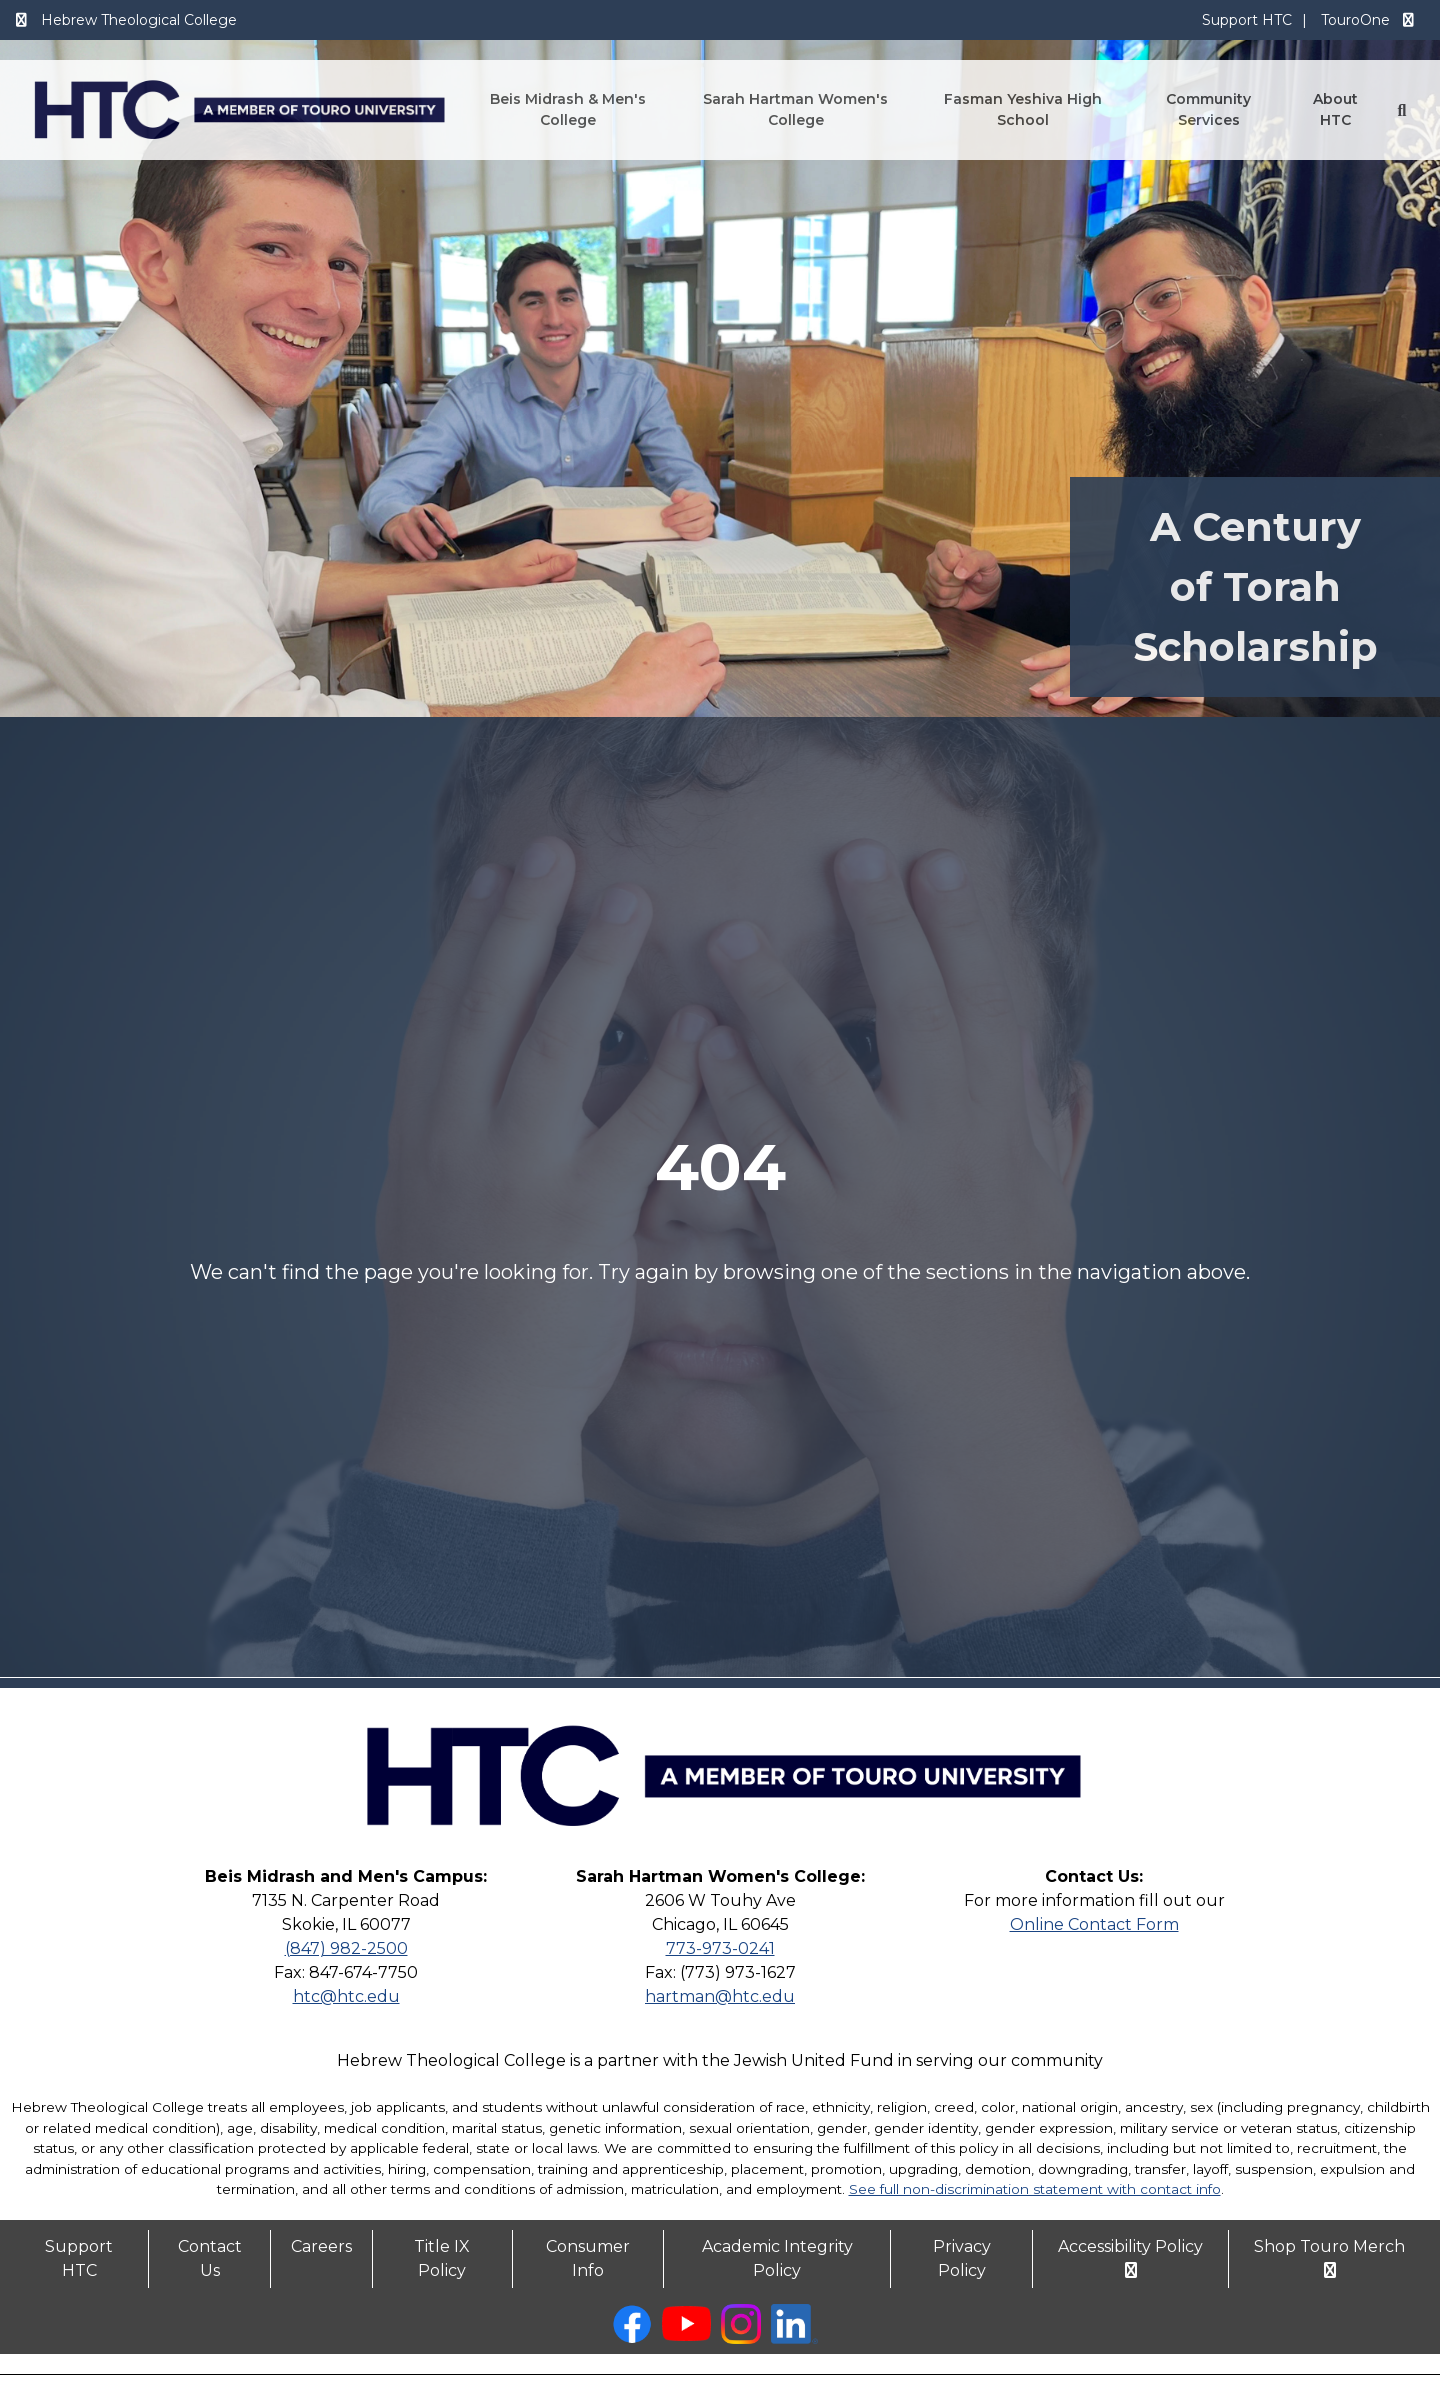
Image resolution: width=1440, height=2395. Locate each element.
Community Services (1208, 109)
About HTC (1335, 109)
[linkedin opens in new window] (794, 2338)
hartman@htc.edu (720, 1996)
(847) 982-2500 (346, 1948)
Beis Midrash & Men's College (568, 109)
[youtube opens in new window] (687, 2335)
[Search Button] (1402, 110)
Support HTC (1247, 20)
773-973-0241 (720, 1948)
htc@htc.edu (346, 1996)
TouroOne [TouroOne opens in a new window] (1369, 20)
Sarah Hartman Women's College (795, 109)
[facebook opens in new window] (632, 2338)
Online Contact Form (1094, 1924)
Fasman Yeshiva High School (1023, 109)
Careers (321, 2246)
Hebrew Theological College (125, 20)
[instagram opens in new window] (741, 2338)
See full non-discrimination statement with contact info (1035, 2189)
